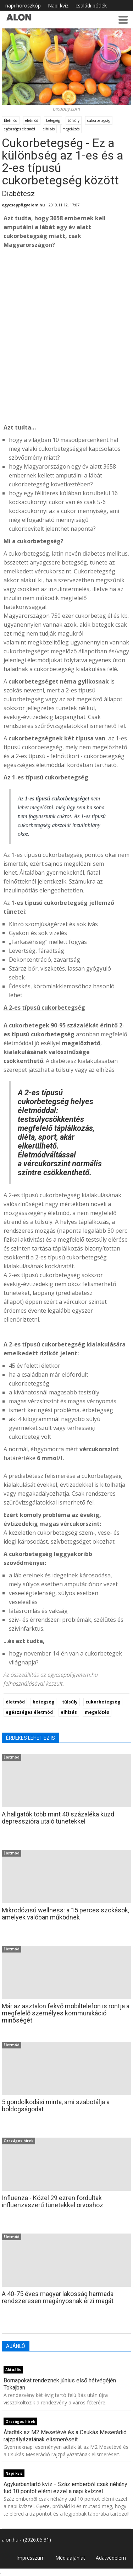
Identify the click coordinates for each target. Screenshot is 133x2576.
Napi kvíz (58, 5)
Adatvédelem (111, 2557)
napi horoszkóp (23, 5)
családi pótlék (91, 5)
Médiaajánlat (70, 2557)
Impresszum (30, 2557)
